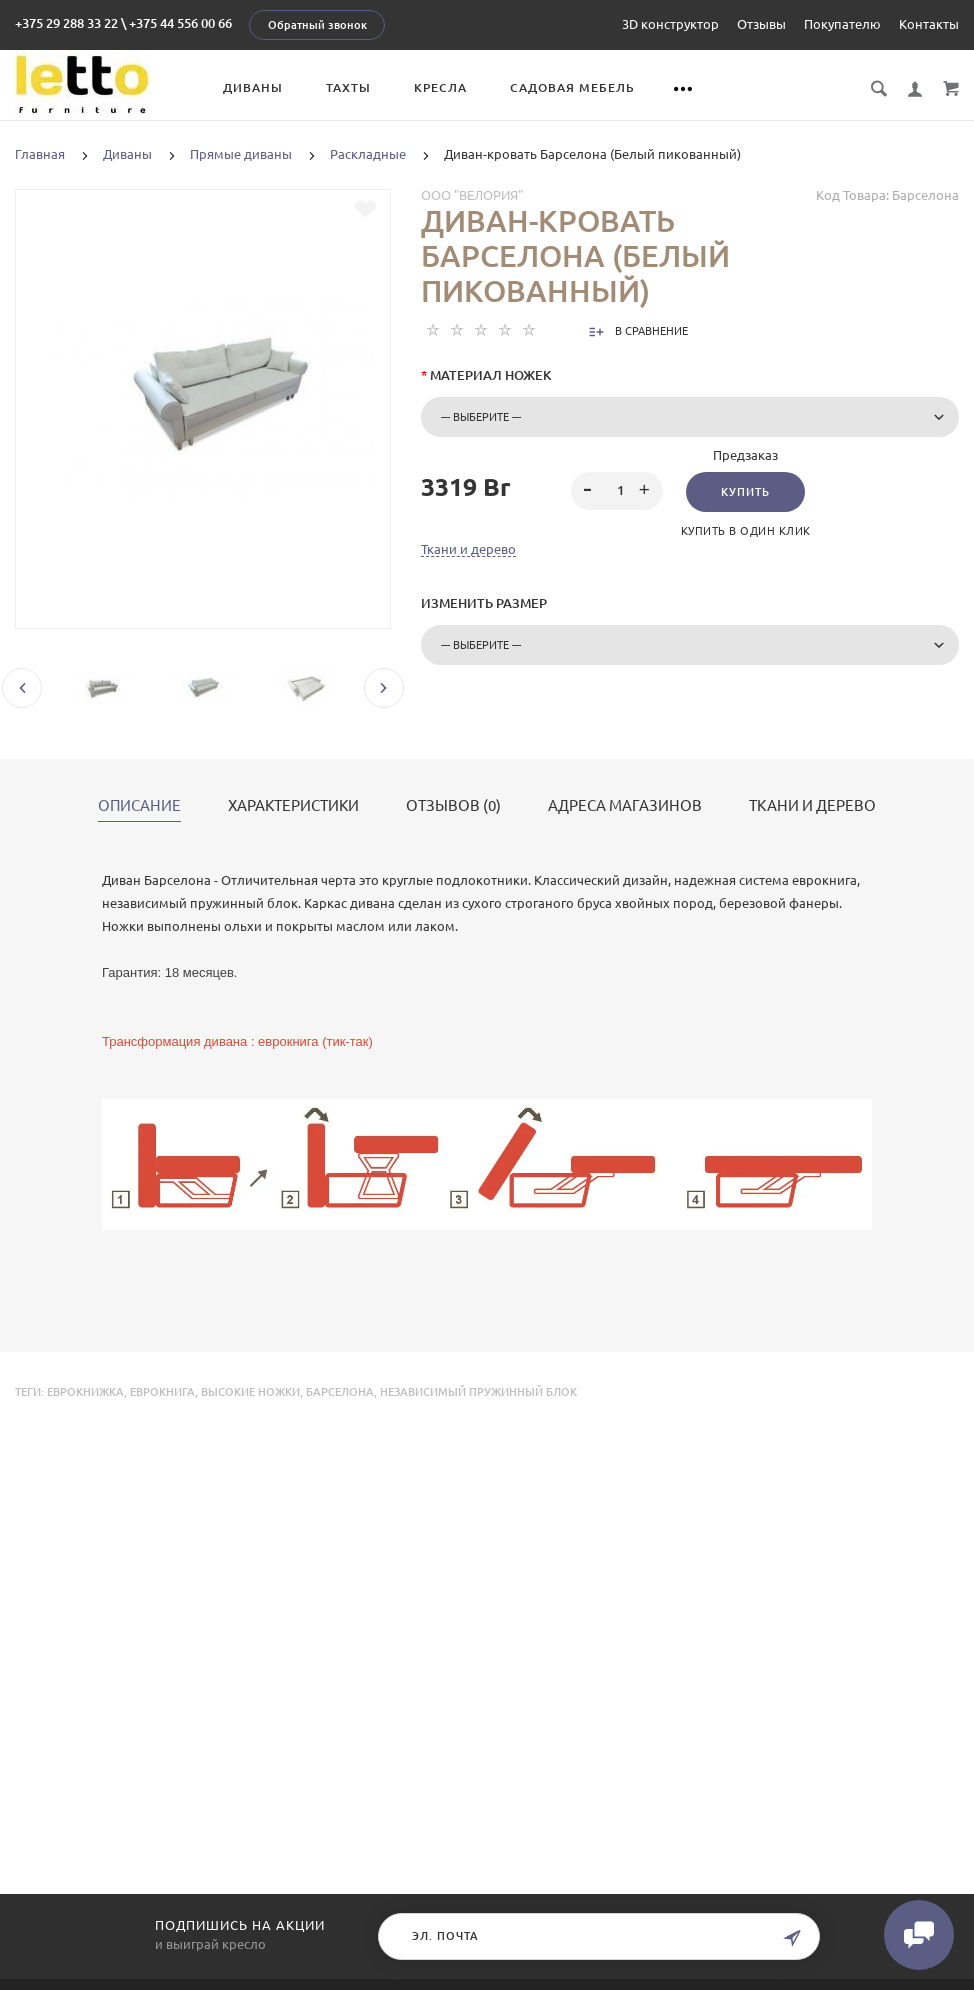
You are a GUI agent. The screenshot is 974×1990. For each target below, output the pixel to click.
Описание (139, 806)
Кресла (440, 87)
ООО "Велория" (472, 195)
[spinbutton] (616, 491)
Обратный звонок (317, 25)
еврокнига (162, 1392)
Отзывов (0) (453, 806)
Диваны (253, 87)
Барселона (340, 1392)
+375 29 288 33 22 (66, 23)
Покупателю (842, 24)
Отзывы (761, 24)
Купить (745, 492)
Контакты (929, 24)
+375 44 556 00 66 (180, 23)
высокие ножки (250, 1392)
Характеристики (293, 806)
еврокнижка (85, 1392)
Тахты (348, 87)
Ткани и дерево (468, 549)
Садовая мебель (572, 87)
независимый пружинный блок (478, 1392)
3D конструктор (670, 24)
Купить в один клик (746, 531)
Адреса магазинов (625, 806)
